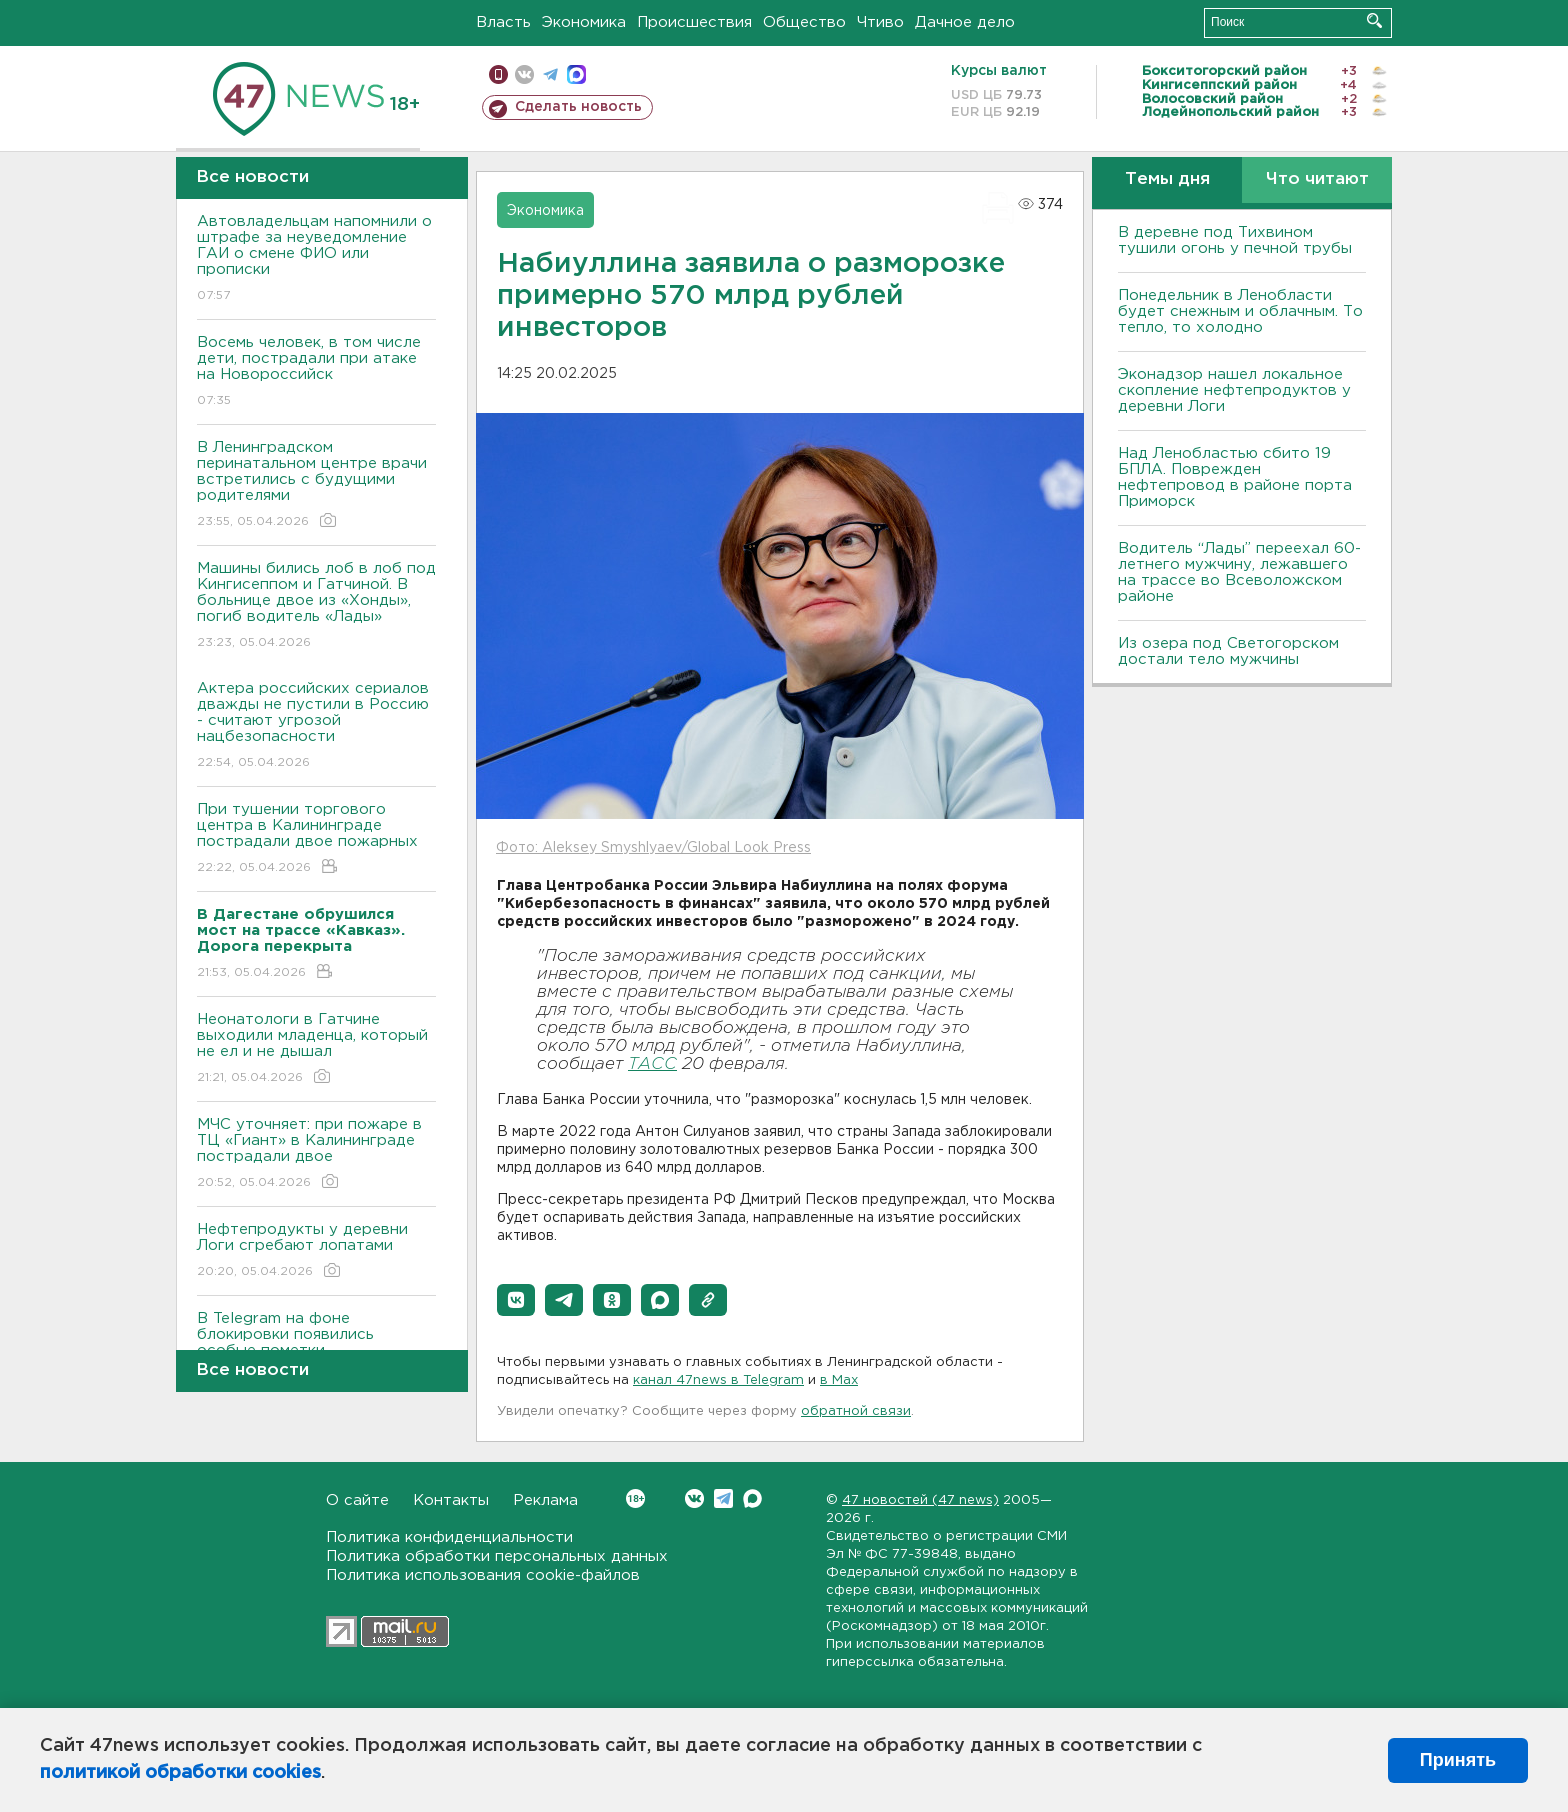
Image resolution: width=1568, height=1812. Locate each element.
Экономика (584, 22)
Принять (1458, 1760)
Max (752, 1498)
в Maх (839, 1380)
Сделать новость (578, 107)
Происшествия (694, 22)
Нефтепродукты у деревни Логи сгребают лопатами (316, 1251)
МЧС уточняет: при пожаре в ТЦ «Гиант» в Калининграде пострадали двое (316, 1154)
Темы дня (1167, 179)
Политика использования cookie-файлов (483, 1575)
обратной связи (856, 1411)
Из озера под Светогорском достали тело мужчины (1228, 651)
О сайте (357, 1500)
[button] (516, 1300)
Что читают (1317, 179)
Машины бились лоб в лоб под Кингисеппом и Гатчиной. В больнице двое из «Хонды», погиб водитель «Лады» (316, 606)
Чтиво (880, 22)
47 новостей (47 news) (920, 1500)
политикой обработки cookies (180, 1773)
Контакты (451, 1500)
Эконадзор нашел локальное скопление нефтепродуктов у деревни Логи (1234, 390)
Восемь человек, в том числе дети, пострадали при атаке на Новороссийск (316, 372)
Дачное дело (965, 22)
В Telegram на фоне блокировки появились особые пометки (316, 1348)
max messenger (576, 74)
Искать (1374, 20)
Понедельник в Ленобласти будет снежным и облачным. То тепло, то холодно (1240, 311)
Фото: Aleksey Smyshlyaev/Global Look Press (653, 848)
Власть (503, 22)
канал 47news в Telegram (718, 1380)
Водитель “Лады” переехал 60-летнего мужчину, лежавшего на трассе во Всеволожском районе (1239, 572)
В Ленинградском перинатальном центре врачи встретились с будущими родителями (316, 485)
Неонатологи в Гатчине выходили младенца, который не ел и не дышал (316, 1049)
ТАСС (652, 1064)
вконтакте (524, 74)
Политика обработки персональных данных (497, 1556)
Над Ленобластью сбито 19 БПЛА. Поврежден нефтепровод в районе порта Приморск (1235, 477)
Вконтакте (635, 1498)
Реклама (545, 1500)
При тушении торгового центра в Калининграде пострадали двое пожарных (316, 839)
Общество (804, 22)
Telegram (723, 1498)
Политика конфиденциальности (449, 1537)
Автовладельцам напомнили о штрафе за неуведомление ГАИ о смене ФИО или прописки (316, 259)
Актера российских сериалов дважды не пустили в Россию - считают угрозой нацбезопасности (316, 726)
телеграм (550, 74)
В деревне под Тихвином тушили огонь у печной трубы (1235, 240)
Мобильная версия (498, 74)
